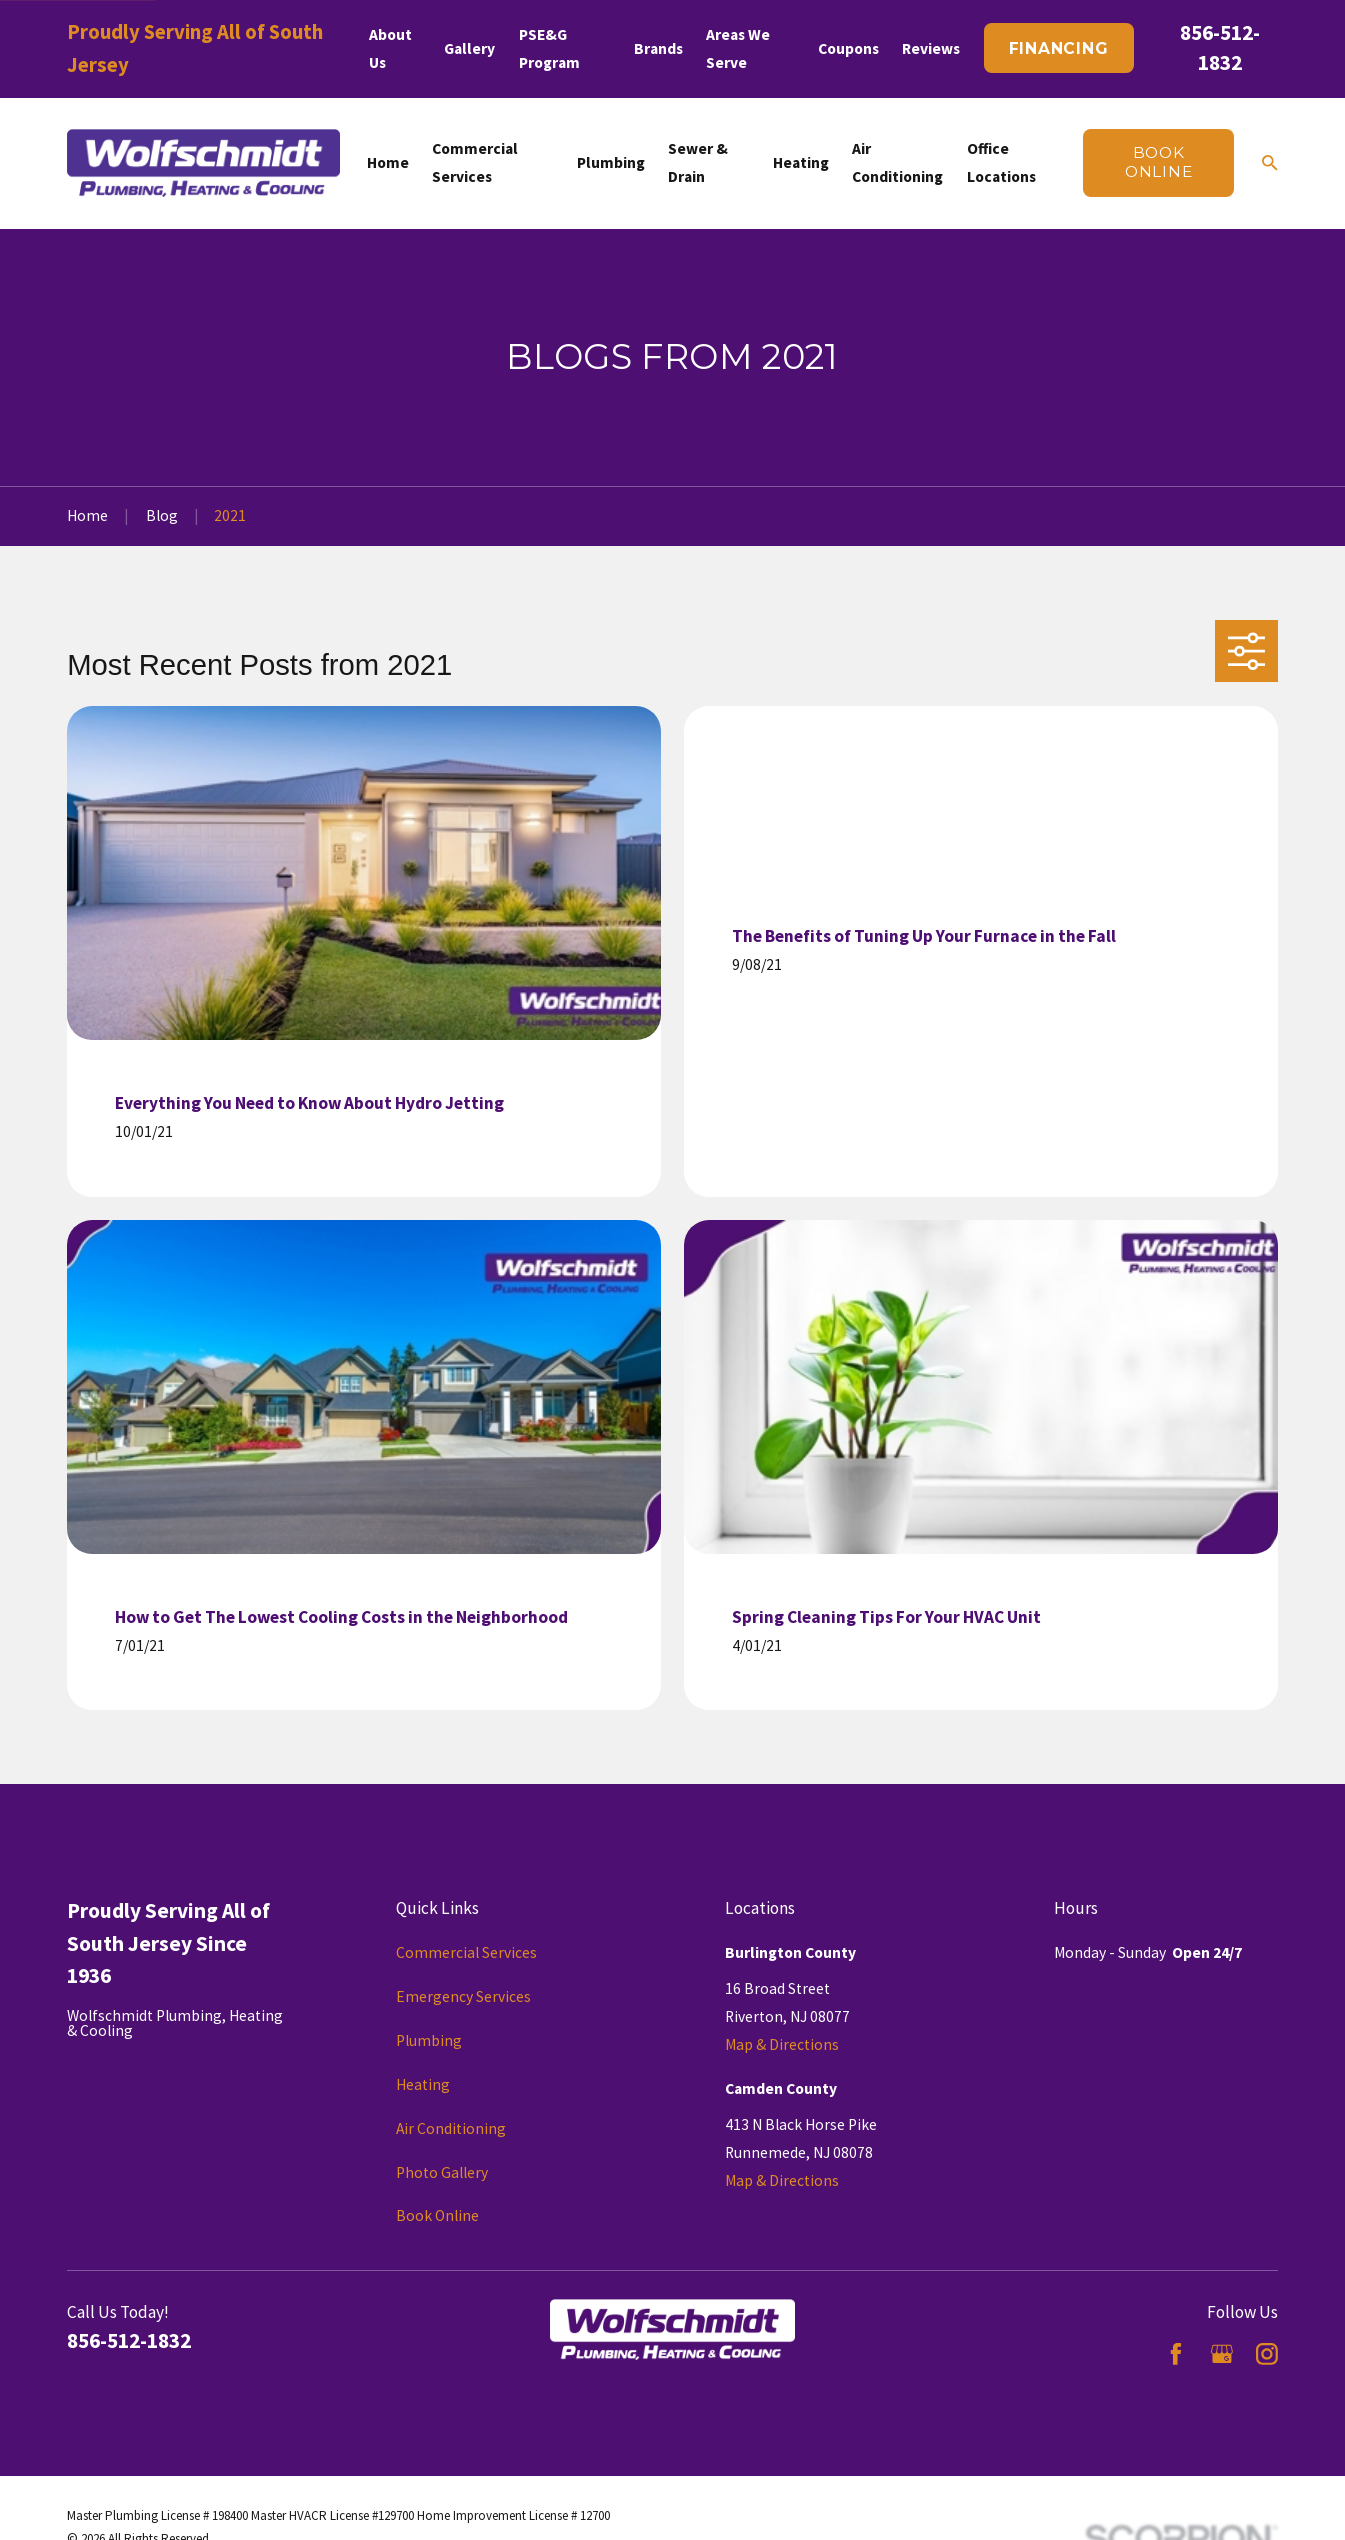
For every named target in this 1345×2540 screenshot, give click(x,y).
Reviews (931, 48)
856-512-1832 (129, 2340)
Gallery (469, 48)
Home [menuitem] (388, 162)
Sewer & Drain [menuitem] (698, 162)
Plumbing (429, 2040)
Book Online (437, 2215)
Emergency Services (463, 1996)
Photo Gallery (442, 2172)
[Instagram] (1267, 2354)
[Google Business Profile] (1222, 2354)
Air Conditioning (451, 2128)
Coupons (848, 48)
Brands (658, 48)
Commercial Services (466, 1952)
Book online (1159, 162)
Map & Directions (782, 2044)
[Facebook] (1176, 2354)
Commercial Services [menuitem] (475, 162)
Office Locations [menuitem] (1001, 162)
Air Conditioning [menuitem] (897, 162)
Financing (1059, 48)
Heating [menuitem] (801, 162)
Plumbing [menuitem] (611, 162)
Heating (423, 2084)
